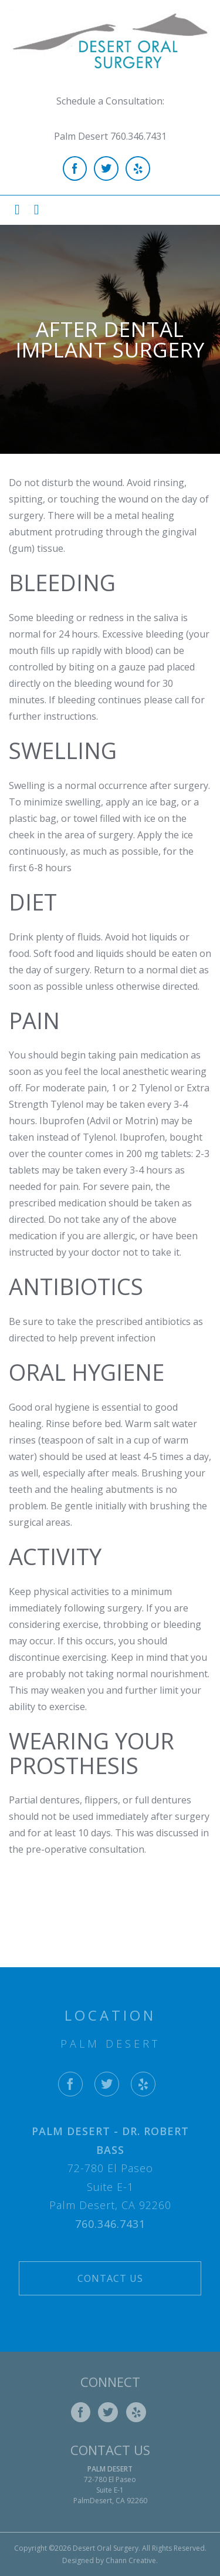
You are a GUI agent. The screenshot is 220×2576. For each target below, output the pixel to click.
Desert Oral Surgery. (106, 2548)
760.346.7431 (110, 2224)
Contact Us (110, 2278)
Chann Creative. (132, 2560)
